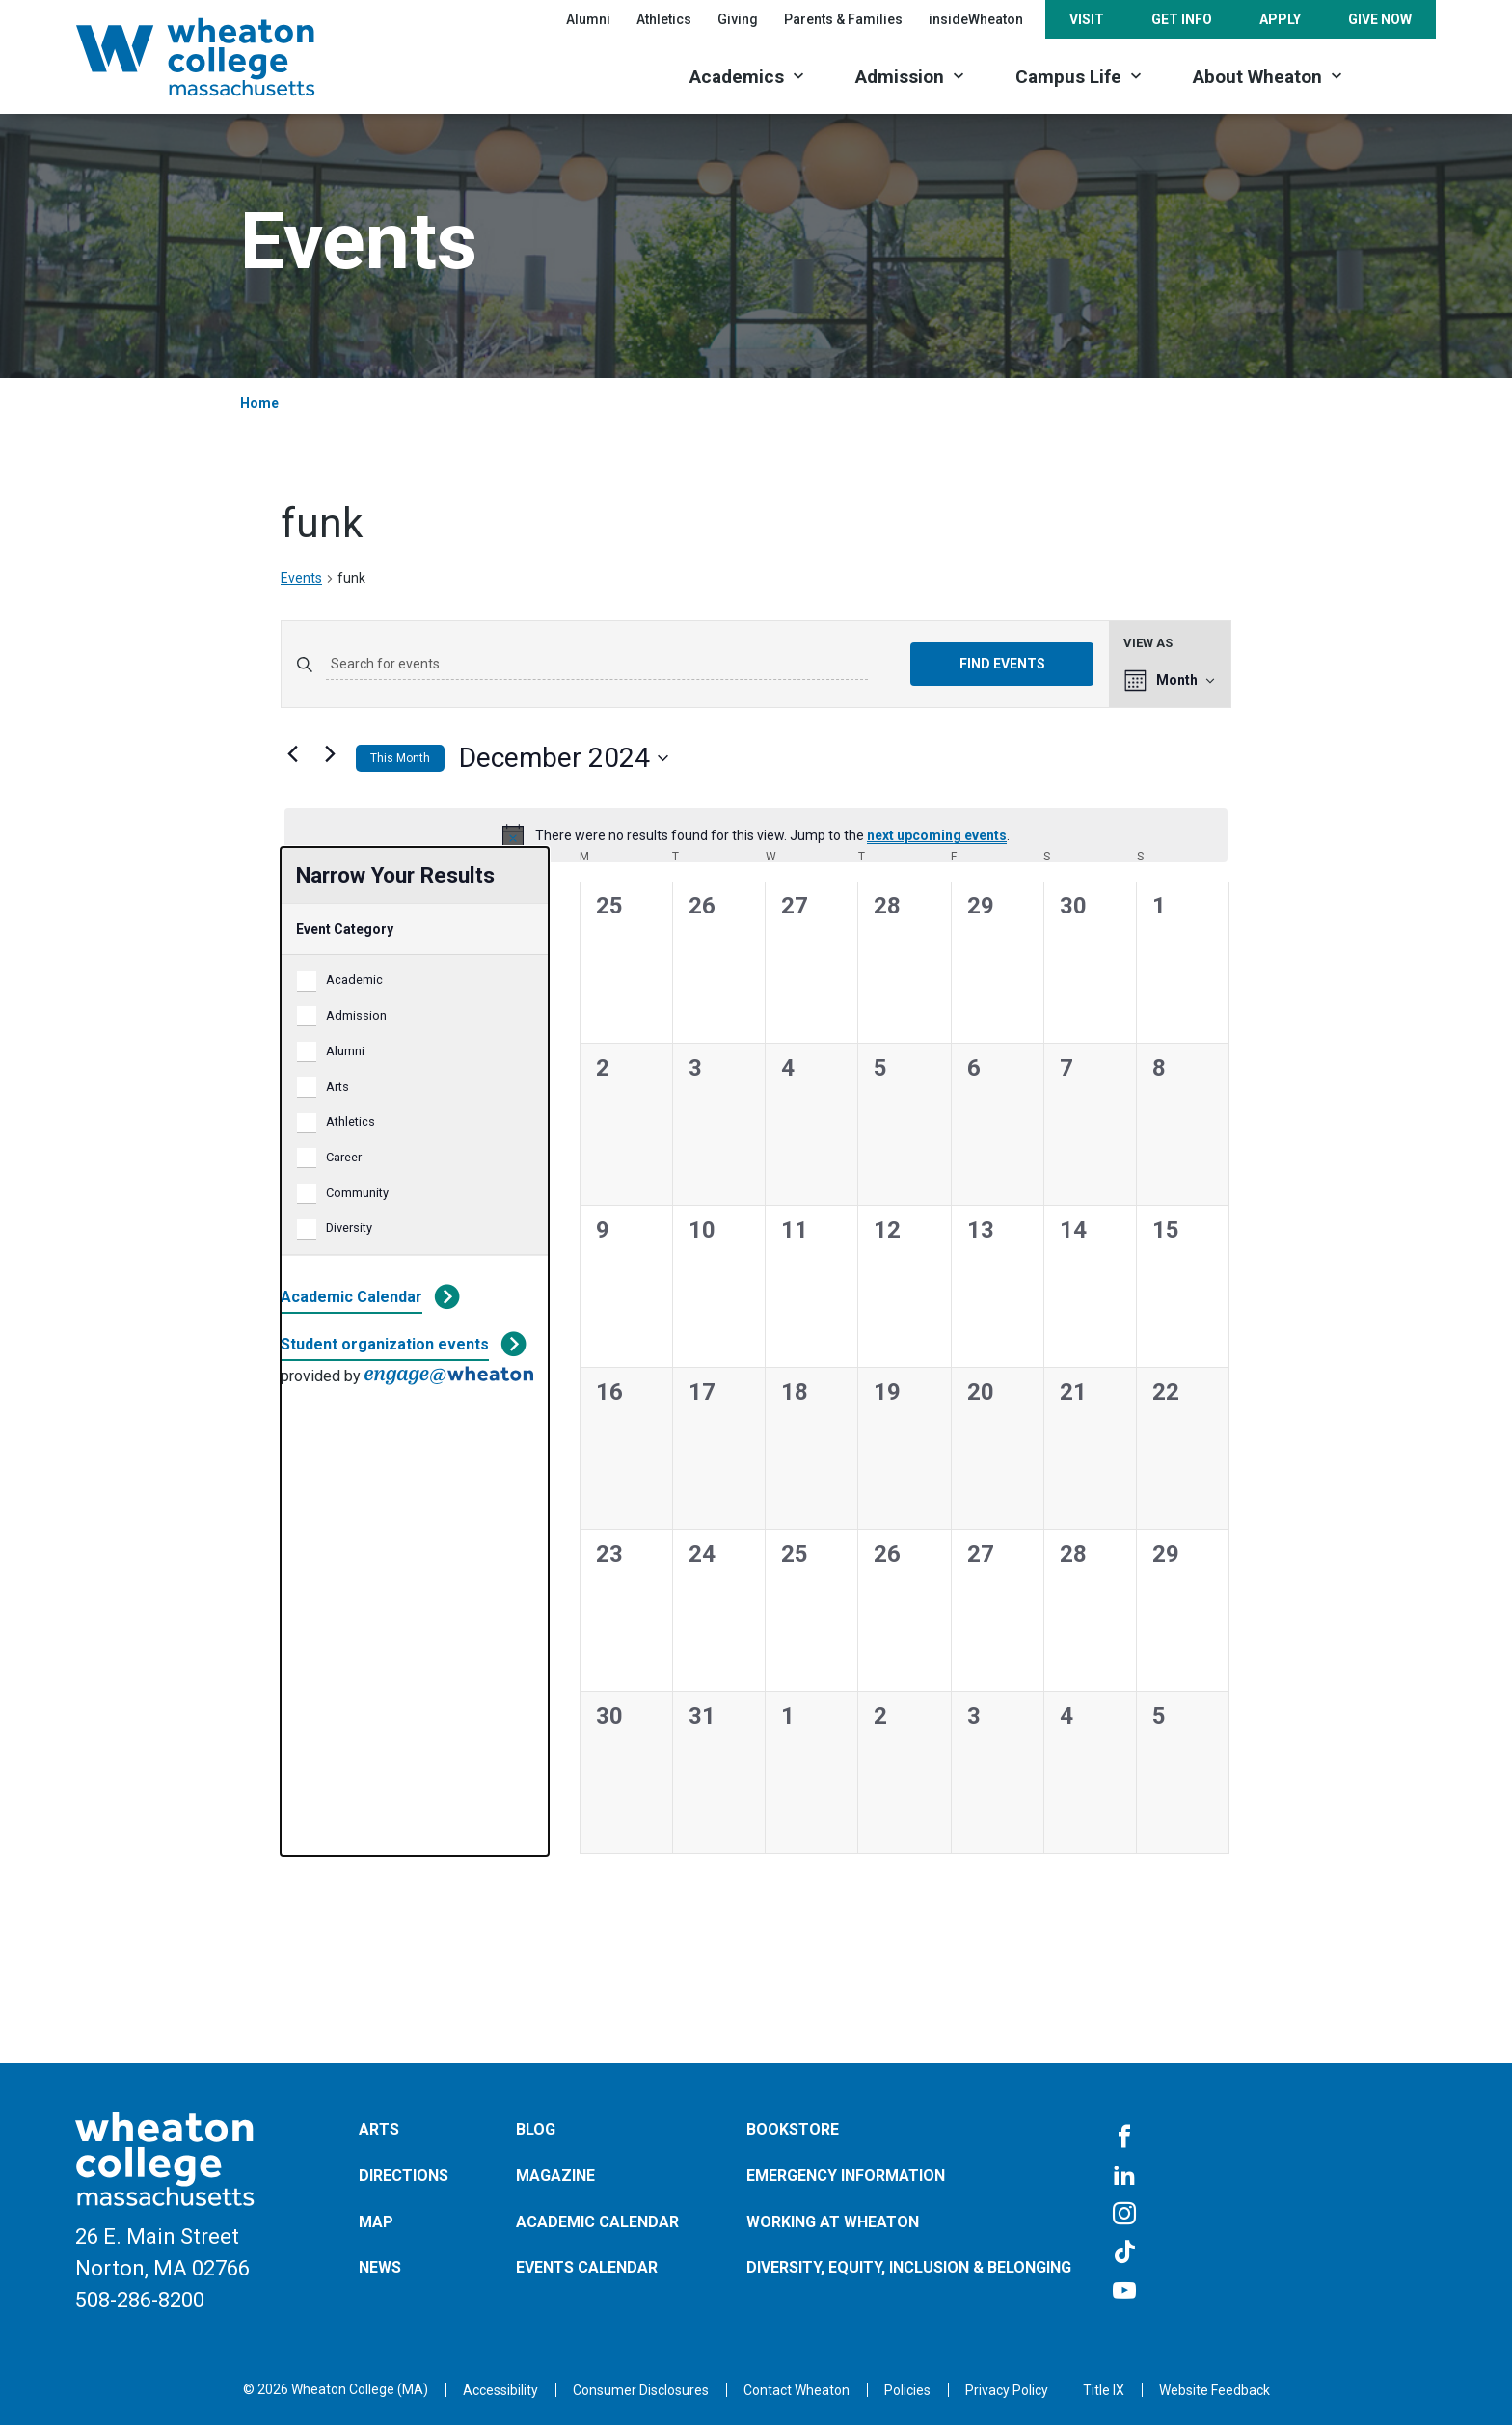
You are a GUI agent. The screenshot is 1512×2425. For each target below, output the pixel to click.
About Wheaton (1257, 77)
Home (259, 403)
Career (344, 1157)
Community (357, 1192)
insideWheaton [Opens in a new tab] (976, 19)
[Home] (220, 56)
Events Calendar (587, 2267)
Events (301, 578)
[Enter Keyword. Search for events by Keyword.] (597, 664)
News (380, 2267)
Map (376, 2222)
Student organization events (385, 1344)
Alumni (588, 19)
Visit (1086, 19)
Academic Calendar (351, 1297)
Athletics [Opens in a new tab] (663, 19)
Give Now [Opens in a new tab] (1380, 19)
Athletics (350, 1121)
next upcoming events (937, 835)
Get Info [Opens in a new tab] (1181, 19)
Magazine (555, 2175)
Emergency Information (845, 2175)
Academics (736, 77)
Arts (337, 1086)
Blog (535, 2129)
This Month (400, 758)
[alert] (756, 835)
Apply (1280, 19)
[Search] (1402, 74)
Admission (899, 77)
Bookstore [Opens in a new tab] (792, 2129)
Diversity (349, 1227)
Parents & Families (843, 19)
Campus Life (1068, 77)
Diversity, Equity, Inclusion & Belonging (908, 2267)
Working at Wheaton (832, 2222)
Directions (403, 2175)
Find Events (1002, 663)
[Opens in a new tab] (796, 2390)
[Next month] (329, 754)
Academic (354, 979)
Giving (737, 19)
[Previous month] (292, 754)
